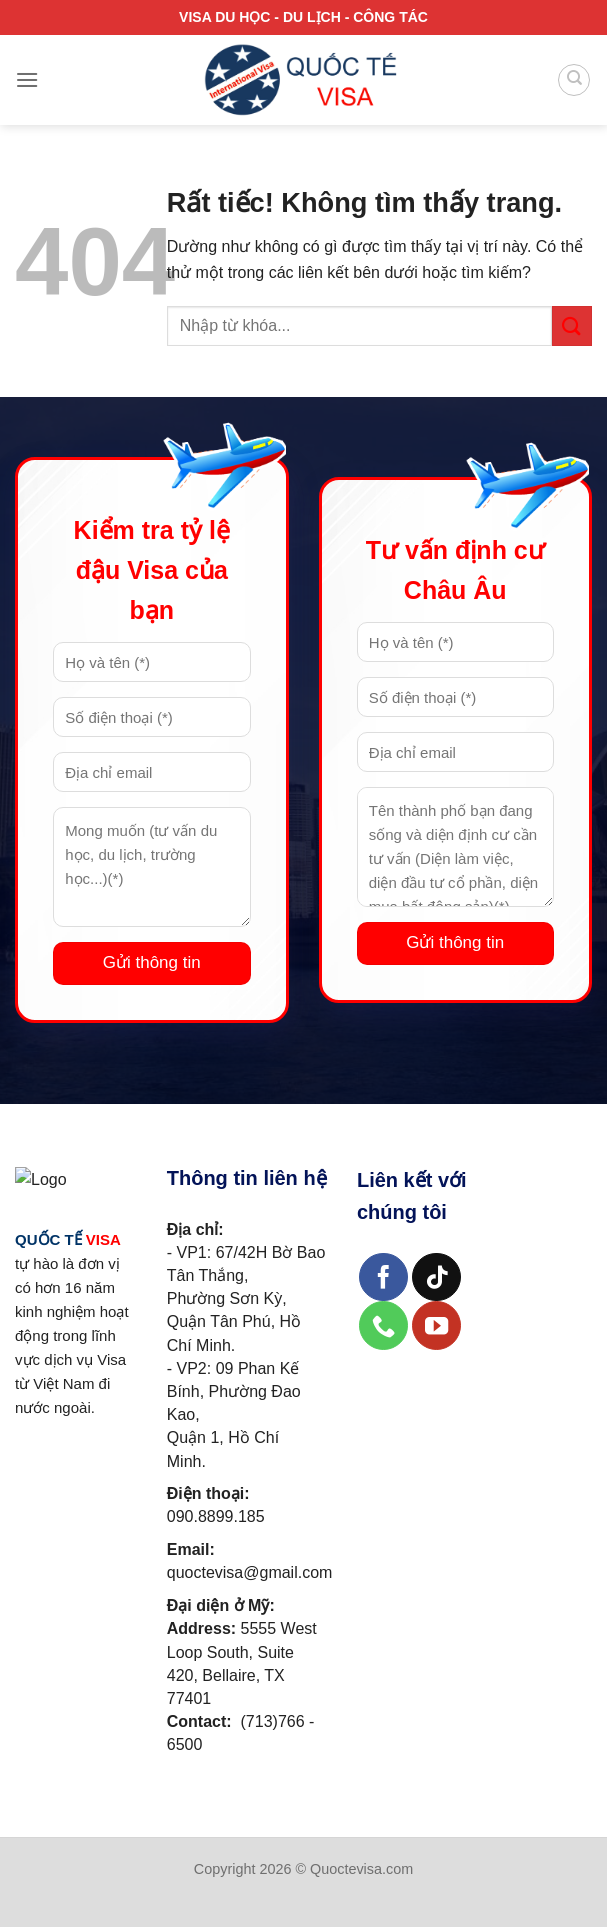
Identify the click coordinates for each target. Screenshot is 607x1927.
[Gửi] (572, 325)
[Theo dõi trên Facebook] (383, 1277)
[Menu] (27, 79)
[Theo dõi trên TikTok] (436, 1277)
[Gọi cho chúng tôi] (383, 1325)
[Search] (574, 80)
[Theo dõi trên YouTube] (436, 1325)
